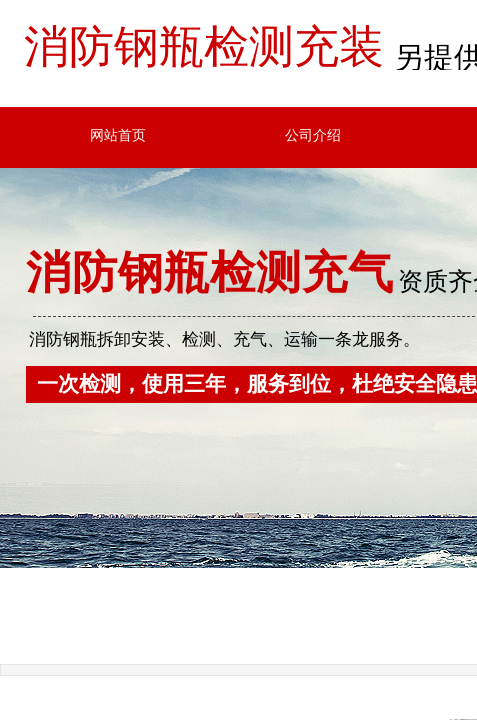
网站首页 (118, 135)
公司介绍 (313, 135)
